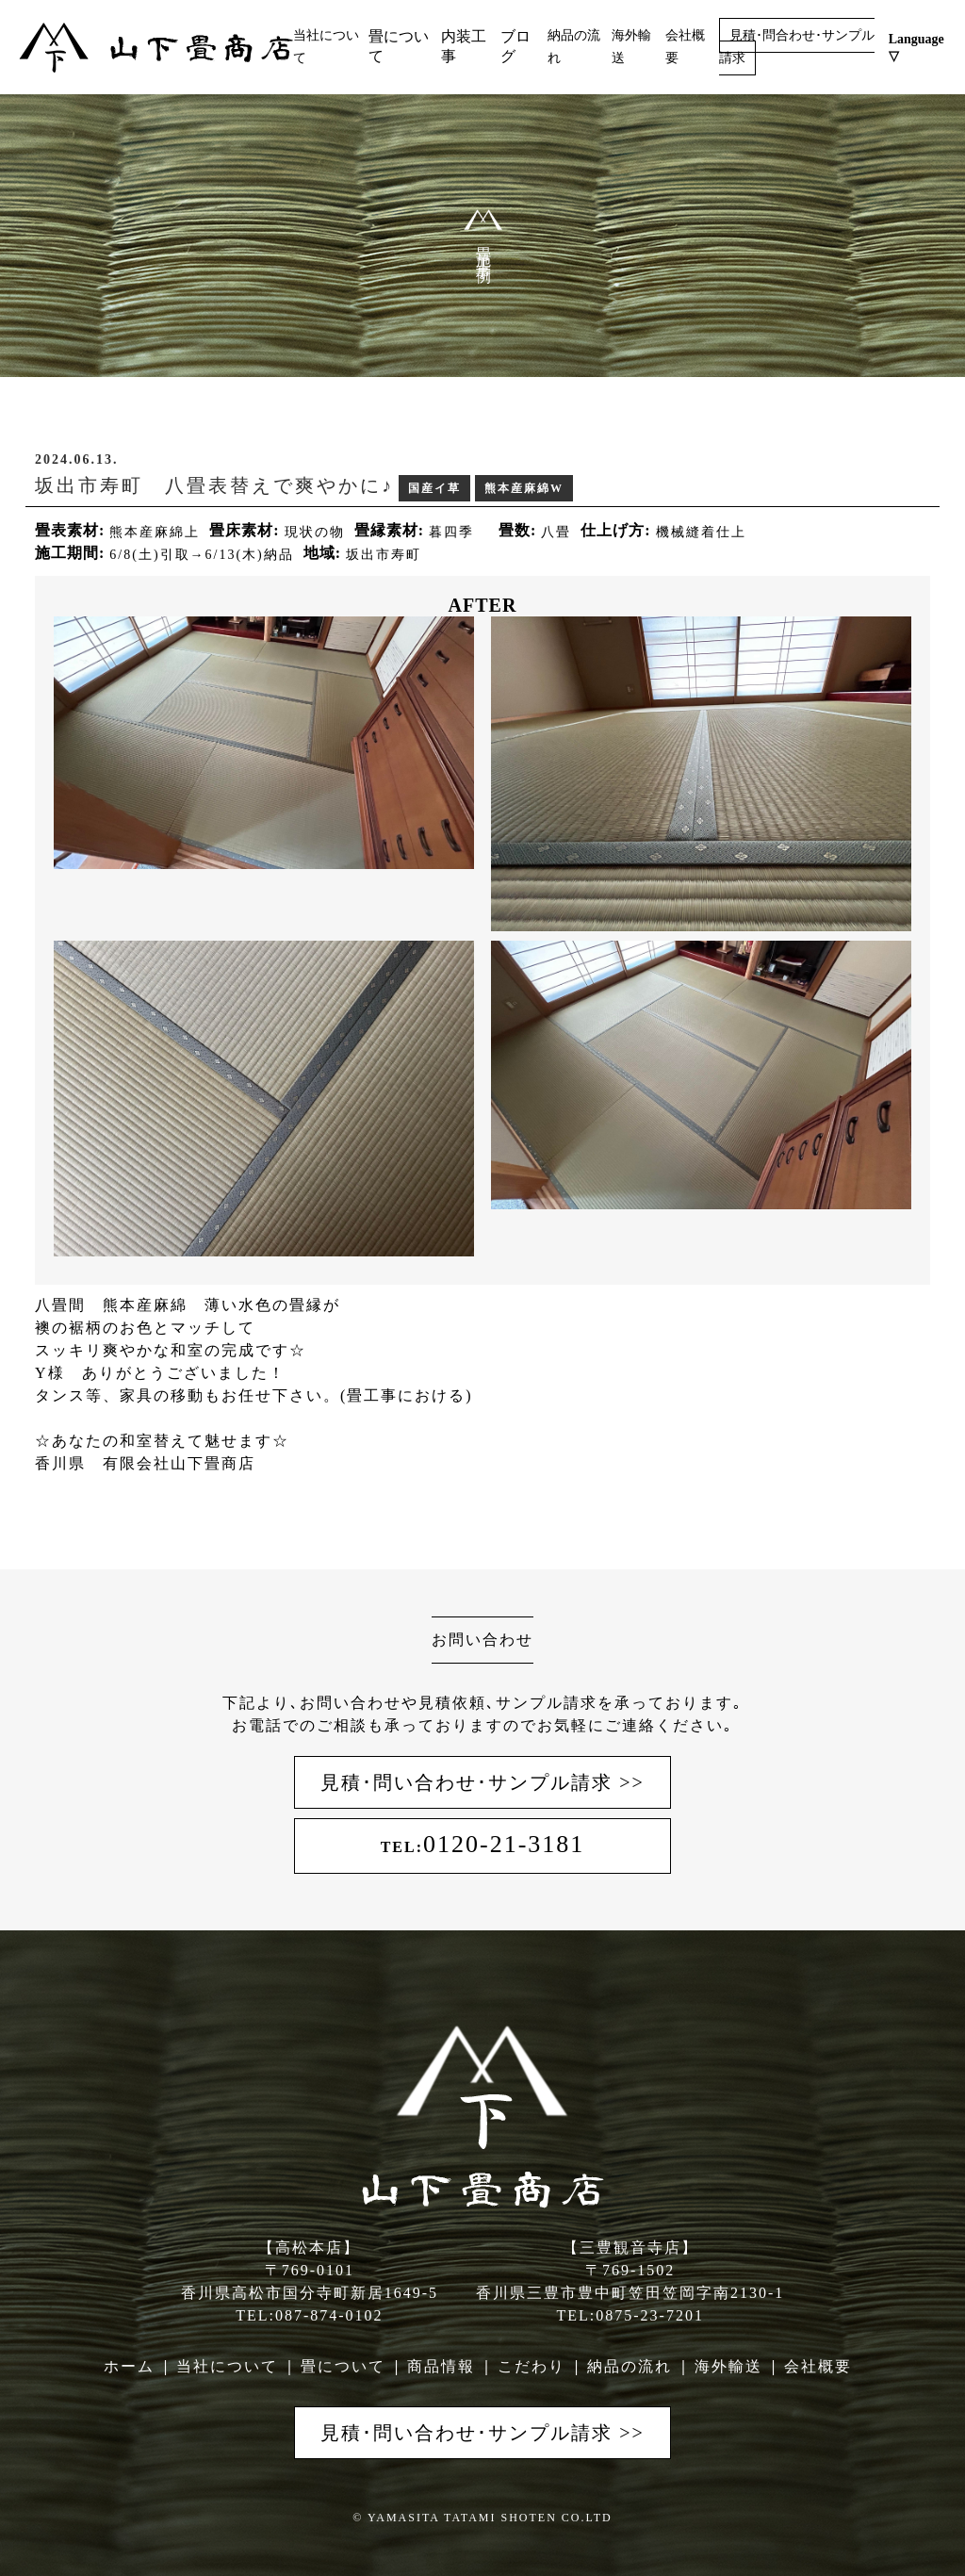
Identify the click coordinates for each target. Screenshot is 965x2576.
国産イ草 (434, 488)
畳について (343, 2366)
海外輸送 (728, 2366)
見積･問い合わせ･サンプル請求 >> (482, 1782)
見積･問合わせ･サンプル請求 (797, 46)
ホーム (129, 2366)
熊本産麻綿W (524, 488)
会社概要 (818, 2366)
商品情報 (441, 2366)
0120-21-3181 (483, 1844)
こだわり (531, 2366)
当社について (227, 2366)
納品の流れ (629, 2366)
